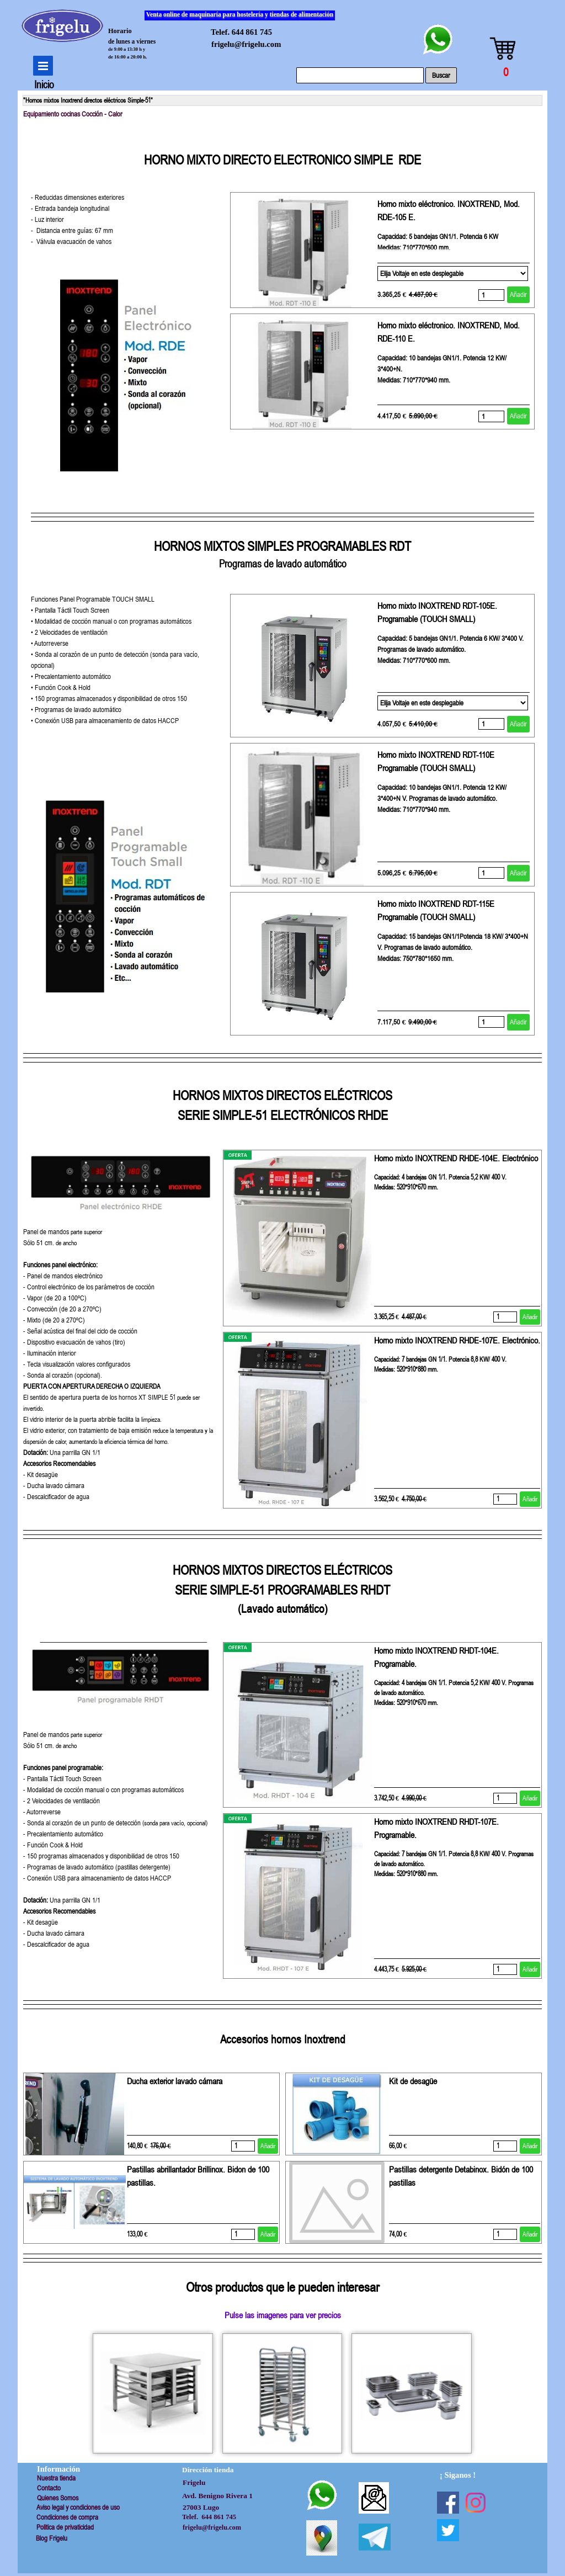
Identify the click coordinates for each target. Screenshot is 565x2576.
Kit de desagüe (413, 2081)
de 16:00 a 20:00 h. (127, 57)
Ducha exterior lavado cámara (174, 2081)
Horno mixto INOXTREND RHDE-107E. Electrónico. (457, 1340)
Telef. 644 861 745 (241, 32)
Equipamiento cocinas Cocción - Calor (72, 114)
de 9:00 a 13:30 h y (126, 49)
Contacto (49, 2488)
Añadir (518, 294)
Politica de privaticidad (65, 2527)
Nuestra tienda (56, 2478)
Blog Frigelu (51, 2538)
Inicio (44, 85)
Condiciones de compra (67, 2517)
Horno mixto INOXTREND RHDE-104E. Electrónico (456, 1158)
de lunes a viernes (132, 41)
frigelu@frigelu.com (246, 44)
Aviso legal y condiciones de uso (78, 2507)
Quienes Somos (57, 2498)
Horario (120, 31)
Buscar (441, 75)
